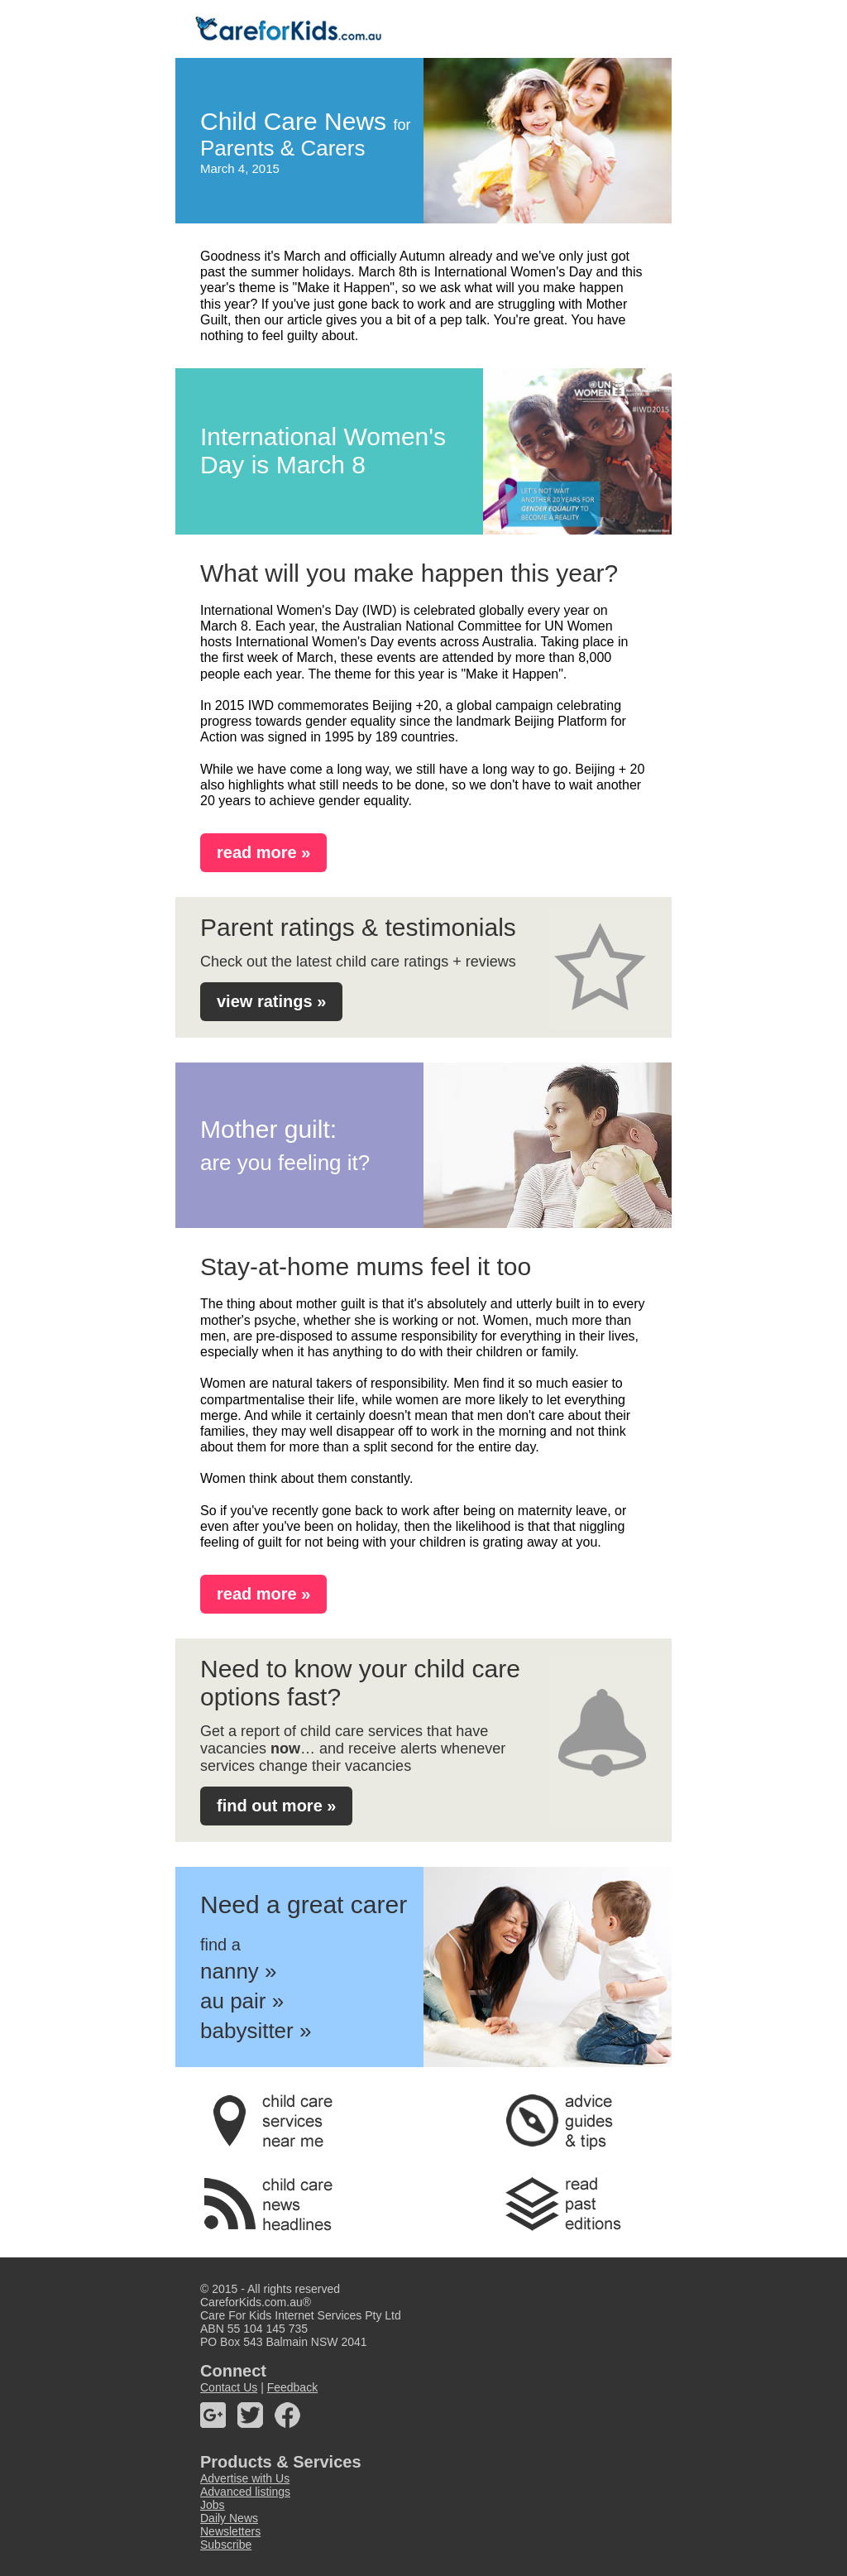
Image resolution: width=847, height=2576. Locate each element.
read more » (263, 852)
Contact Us (228, 2387)
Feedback (292, 2387)
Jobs (212, 2504)
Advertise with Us (245, 2478)
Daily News (229, 2518)
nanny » (238, 1971)
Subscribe (225, 2544)
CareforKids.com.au (251, 2302)
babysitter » (255, 2030)
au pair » (242, 2000)
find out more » (276, 1805)
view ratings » (271, 1001)
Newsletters (230, 2531)
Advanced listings (245, 2491)
